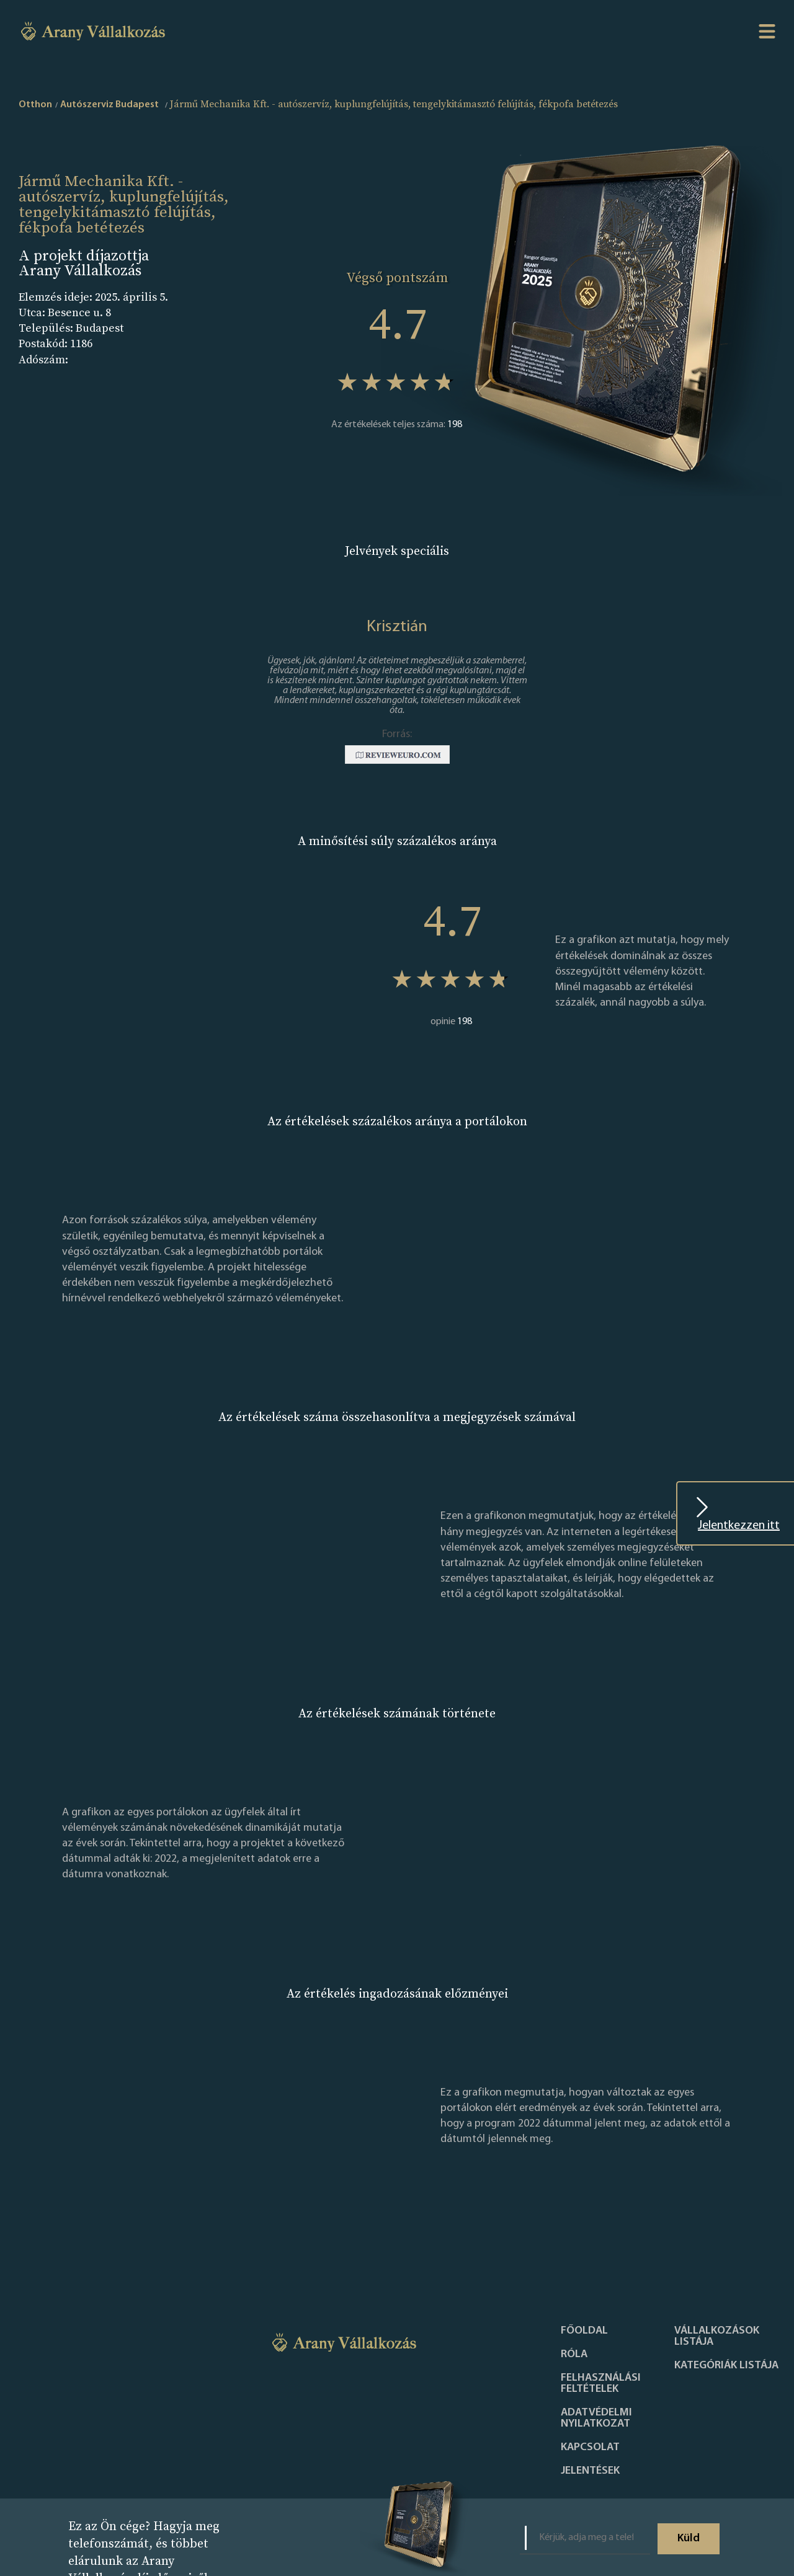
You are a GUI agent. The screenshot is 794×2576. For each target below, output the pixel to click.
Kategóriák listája (726, 2365)
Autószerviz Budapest (109, 105)
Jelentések (590, 2471)
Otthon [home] (35, 105)
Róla (574, 2354)
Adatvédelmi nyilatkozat (596, 2418)
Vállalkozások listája (716, 2337)
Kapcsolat (590, 2447)
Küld (688, 2538)
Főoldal (584, 2331)
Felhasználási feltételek (601, 2384)
